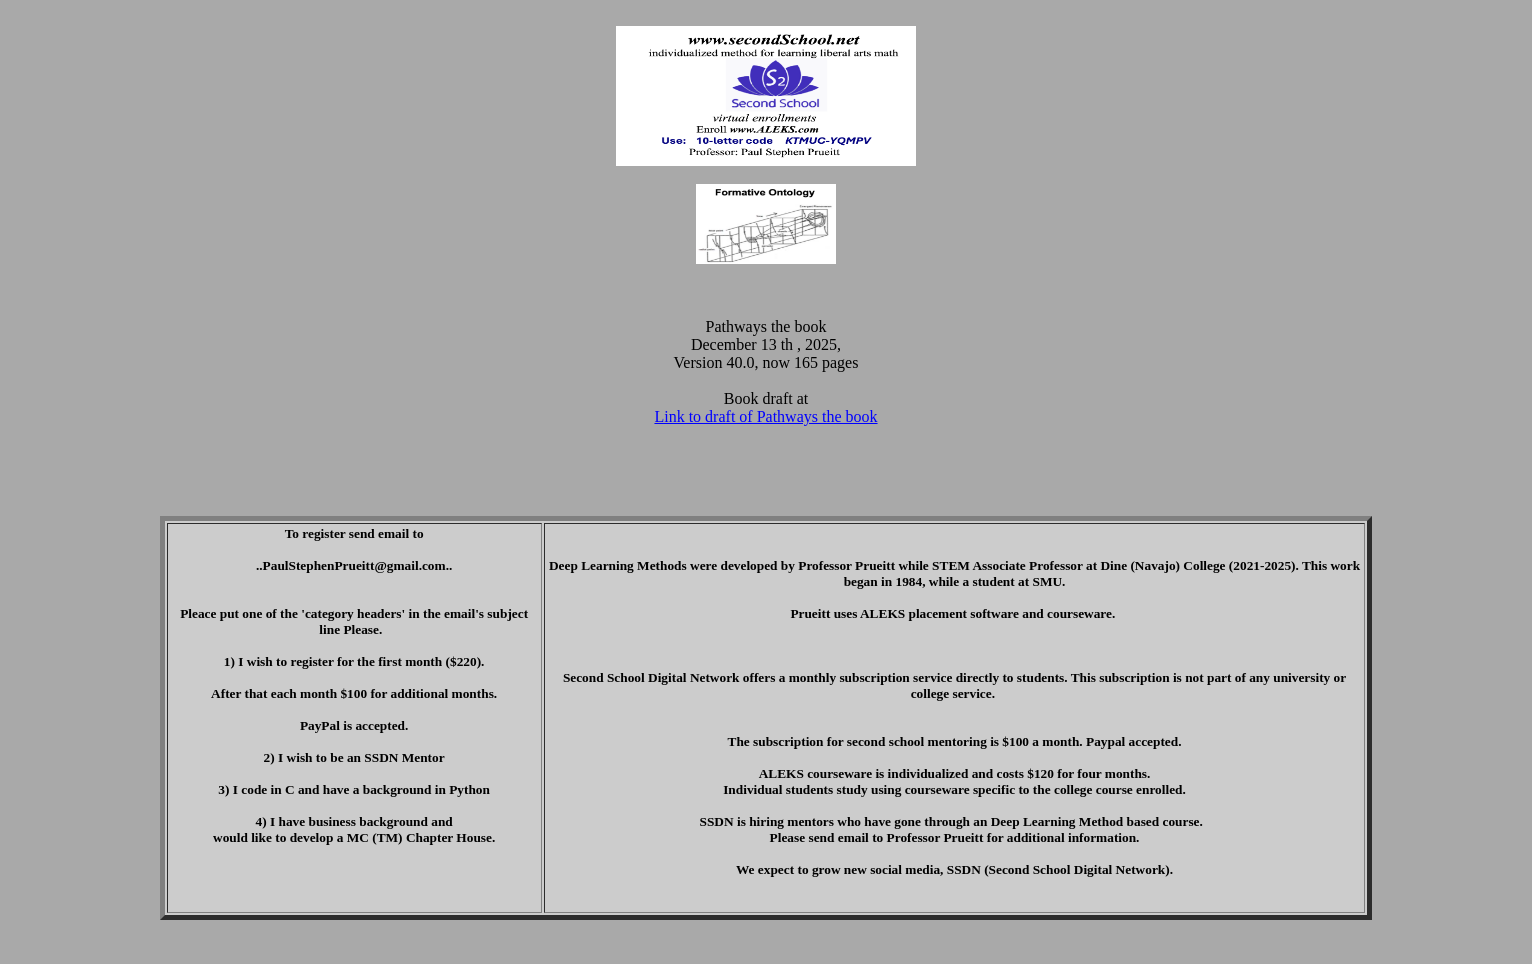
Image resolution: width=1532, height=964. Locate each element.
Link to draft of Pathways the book (765, 416)
